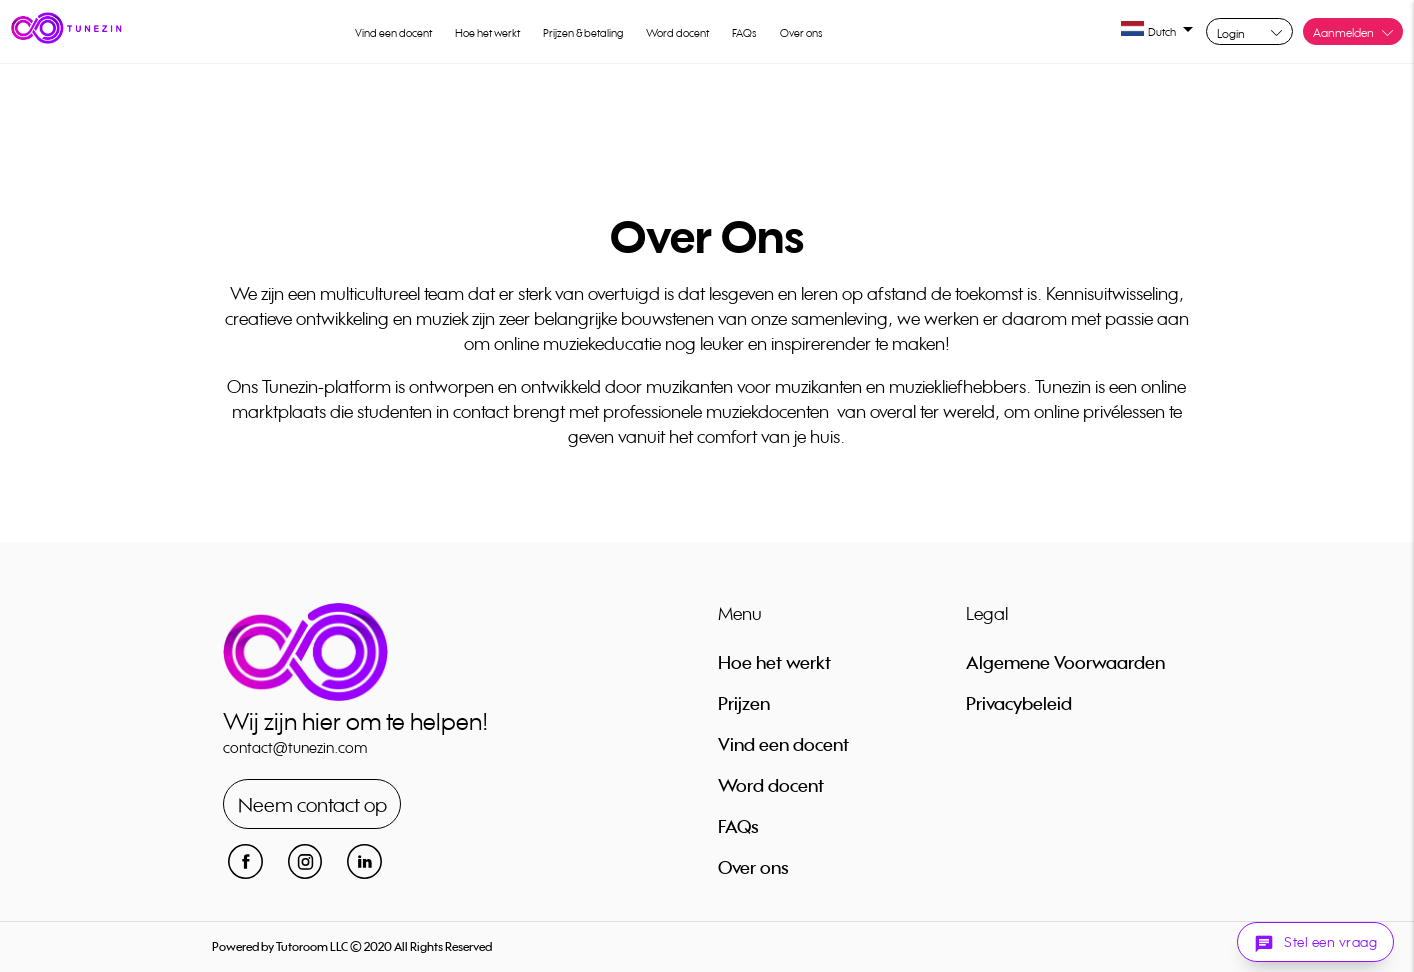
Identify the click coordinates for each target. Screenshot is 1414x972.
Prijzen (744, 703)
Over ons (801, 33)
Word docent (677, 33)
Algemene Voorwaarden (1065, 662)
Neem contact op (312, 804)
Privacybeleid (1019, 703)
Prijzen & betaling (583, 33)
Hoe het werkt (487, 33)
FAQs (744, 33)
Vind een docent (393, 33)
